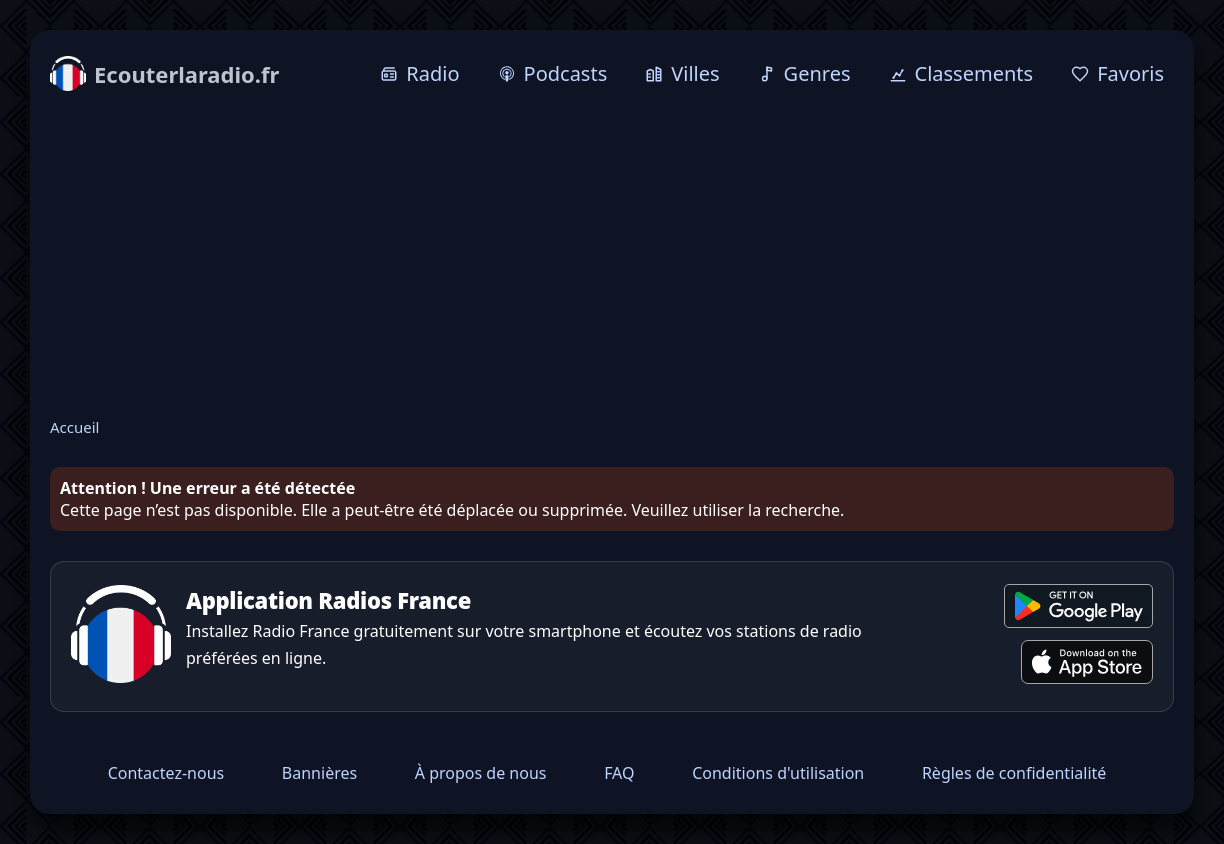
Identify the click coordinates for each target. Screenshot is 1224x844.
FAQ (619, 773)
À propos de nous (481, 773)
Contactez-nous (166, 773)
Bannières (319, 773)
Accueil (74, 427)
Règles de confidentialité (1014, 773)
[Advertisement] (612, 257)
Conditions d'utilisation (778, 773)
